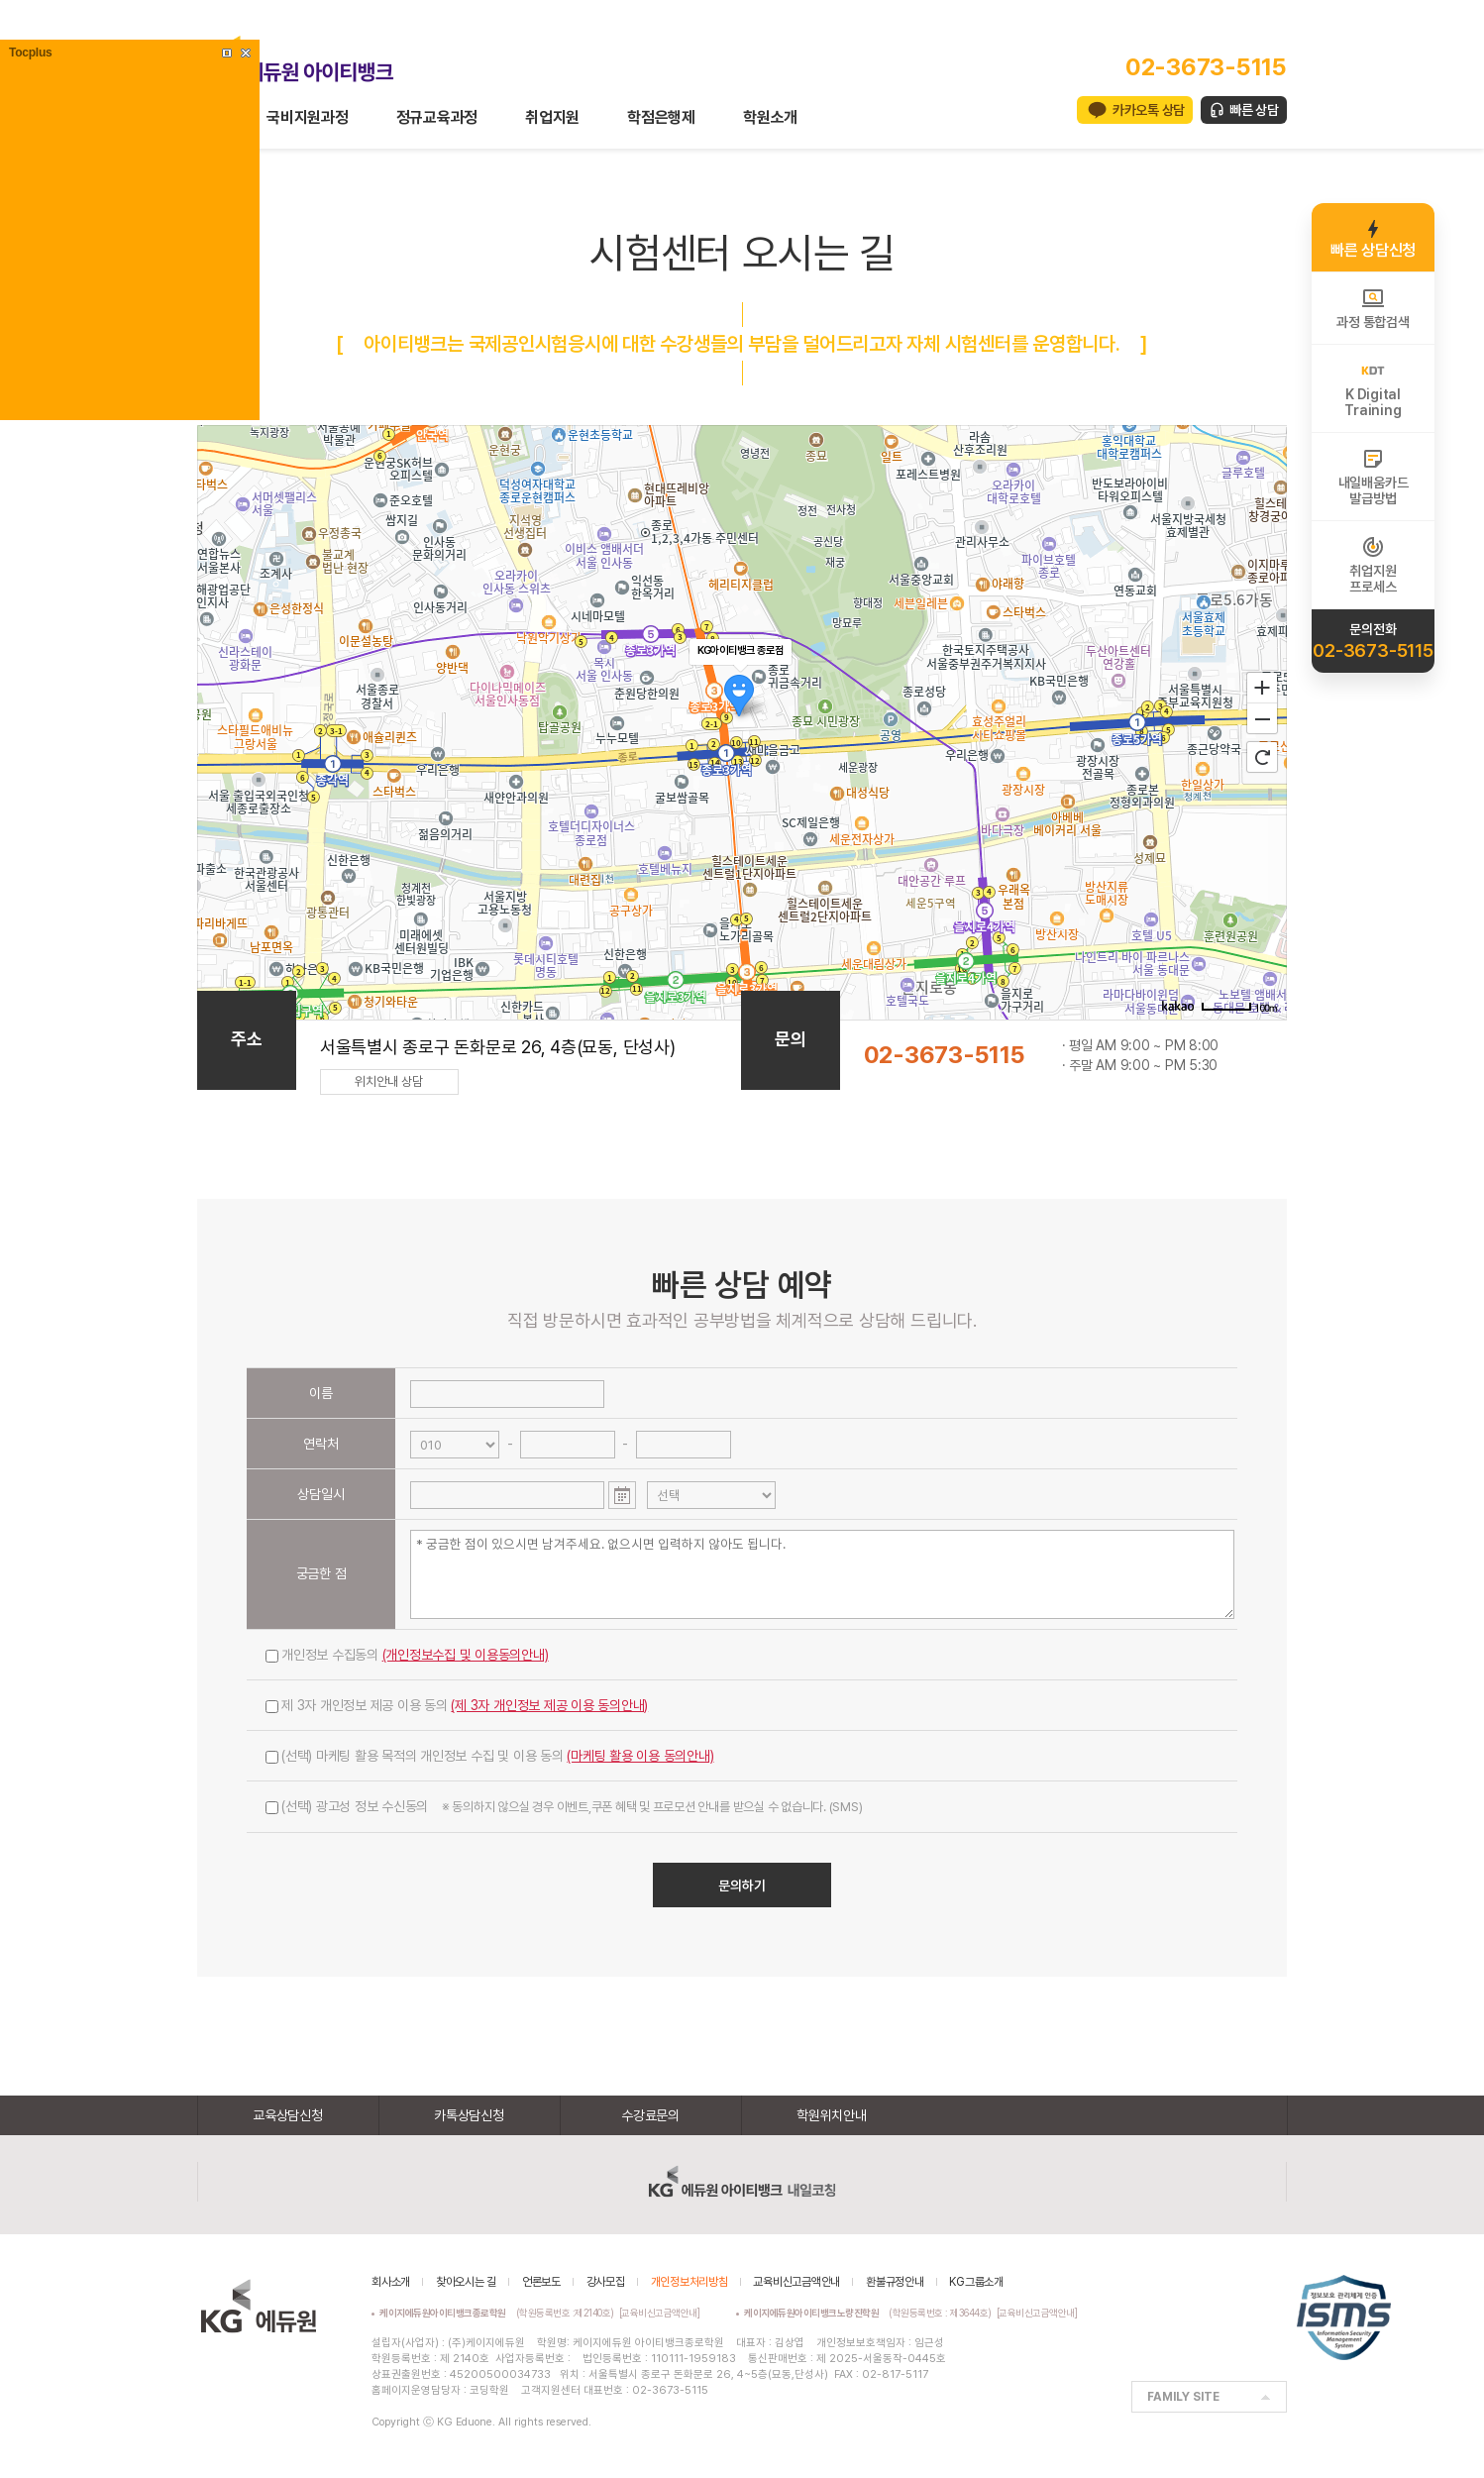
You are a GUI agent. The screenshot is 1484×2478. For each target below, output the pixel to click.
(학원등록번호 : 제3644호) (870, 2312)
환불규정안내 (895, 2282)
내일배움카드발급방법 (1373, 476)
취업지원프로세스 (1372, 564)
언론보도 (541, 2282)
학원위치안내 (831, 2115)
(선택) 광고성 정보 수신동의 (563, 1806)
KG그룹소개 (976, 2282)
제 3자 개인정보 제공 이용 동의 (456, 1705)
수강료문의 (650, 2115)
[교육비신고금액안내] (659, 2312)
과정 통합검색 (1372, 308)
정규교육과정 (437, 117)
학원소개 (770, 117)
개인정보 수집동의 (407, 1655)
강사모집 (605, 2282)
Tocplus (30, 52)
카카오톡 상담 (1149, 110)
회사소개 (390, 2282)
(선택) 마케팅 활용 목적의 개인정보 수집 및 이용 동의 (489, 1756)
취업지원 (552, 117)
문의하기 (742, 1885)
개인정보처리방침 (689, 2282)
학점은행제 (661, 117)
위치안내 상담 (389, 1081)
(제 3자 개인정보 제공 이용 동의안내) (549, 1705)
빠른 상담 (1254, 110)
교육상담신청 (288, 2115)
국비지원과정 (307, 117)
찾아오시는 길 (466, 2282)
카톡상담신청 (469, 2115)
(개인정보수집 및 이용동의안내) (465, 1655)
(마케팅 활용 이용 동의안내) (640, 1756)
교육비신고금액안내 (796, 2282)
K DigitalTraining (1372, 388)
